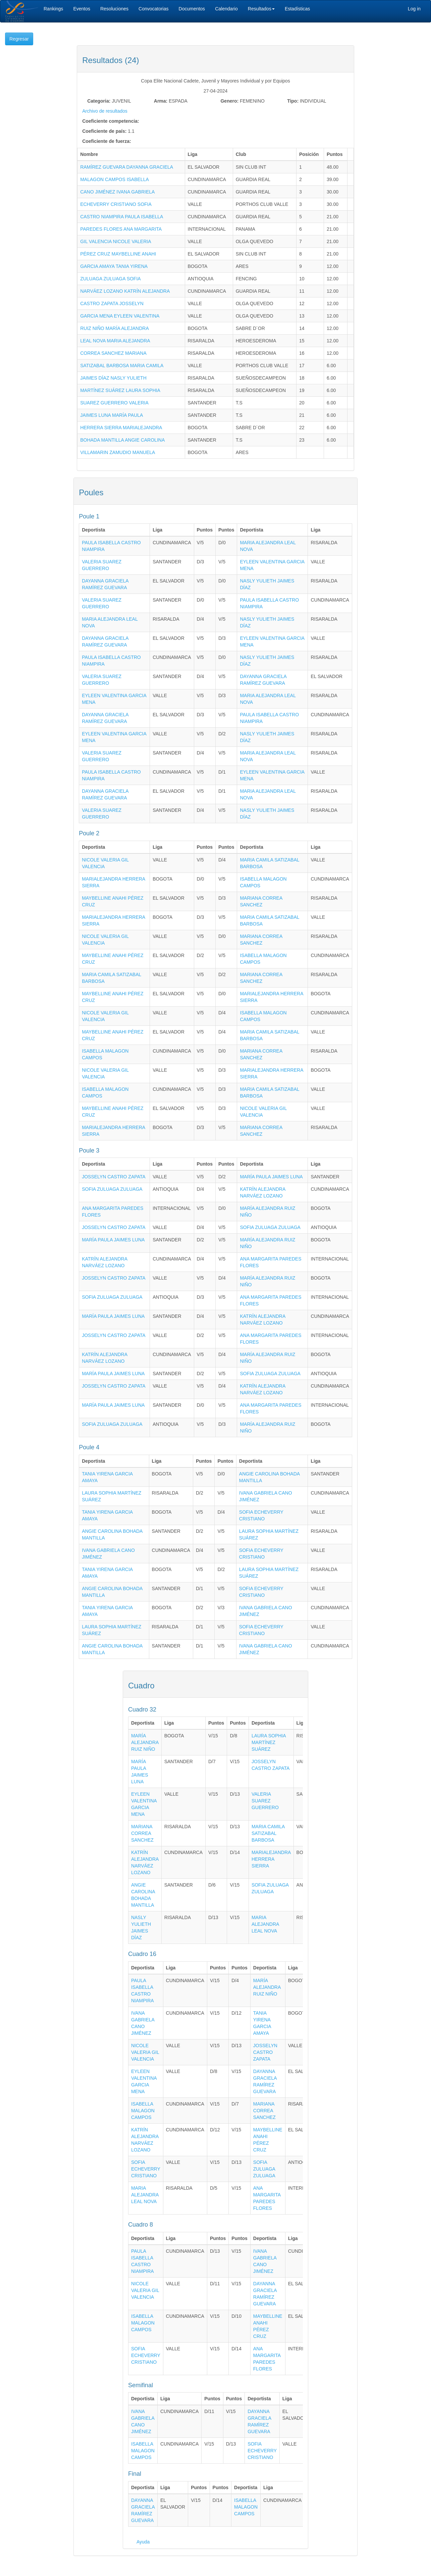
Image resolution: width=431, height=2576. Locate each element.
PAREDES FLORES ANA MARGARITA (121, 229)
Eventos (81, 8)
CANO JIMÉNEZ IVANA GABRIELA (117, 191)
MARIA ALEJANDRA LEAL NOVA (265, 1924)
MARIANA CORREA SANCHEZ (142, 1833)
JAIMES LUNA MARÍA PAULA (111, 415)
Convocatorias (154, 8)
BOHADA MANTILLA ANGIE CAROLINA (122, 440)
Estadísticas (297, 8)
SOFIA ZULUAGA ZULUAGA (112, 1189)
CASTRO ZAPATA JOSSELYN (112, 303)
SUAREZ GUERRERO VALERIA (114, 402)
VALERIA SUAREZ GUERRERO (265, 1800)
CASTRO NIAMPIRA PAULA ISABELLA (121, 216)
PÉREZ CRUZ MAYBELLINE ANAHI (118, 254)
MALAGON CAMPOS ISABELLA (114, 179)
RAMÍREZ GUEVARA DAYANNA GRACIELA (126, 167)
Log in (414, 8)
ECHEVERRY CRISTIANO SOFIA (116, 204)
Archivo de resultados (104, 111)
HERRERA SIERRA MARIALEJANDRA (121, 427)
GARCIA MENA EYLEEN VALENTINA (119, 316)
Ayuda (143, 2541)
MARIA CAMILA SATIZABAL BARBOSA (268, 1833)
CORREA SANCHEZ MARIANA (113, 353)
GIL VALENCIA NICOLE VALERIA (115, 241)
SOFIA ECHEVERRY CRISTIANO (145, 2169)
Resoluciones (114, 8)
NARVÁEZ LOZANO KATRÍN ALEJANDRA (125, 291)
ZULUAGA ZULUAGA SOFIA (110, 278)
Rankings (53, 8)
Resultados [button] (261, 8)
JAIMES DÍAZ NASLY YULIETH (113, 378)
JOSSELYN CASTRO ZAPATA (114, 1176)
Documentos (192, 8)
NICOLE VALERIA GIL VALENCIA (145, 2052)
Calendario (226, 8)
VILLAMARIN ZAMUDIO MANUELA (117, 452)
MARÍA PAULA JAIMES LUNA (271, 1176)
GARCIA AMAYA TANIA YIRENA (114, 266)
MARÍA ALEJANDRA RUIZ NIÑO (145, 1742)
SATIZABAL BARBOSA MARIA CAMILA (121, 365)
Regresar (19, 39)
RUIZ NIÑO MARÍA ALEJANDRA (114, 328)
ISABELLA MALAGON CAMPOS (143, 2110)
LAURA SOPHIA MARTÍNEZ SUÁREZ (269, 1742)
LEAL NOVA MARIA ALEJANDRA (115, 340)
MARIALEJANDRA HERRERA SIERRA (271, 1859)
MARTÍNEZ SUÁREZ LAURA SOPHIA (120, 390)
